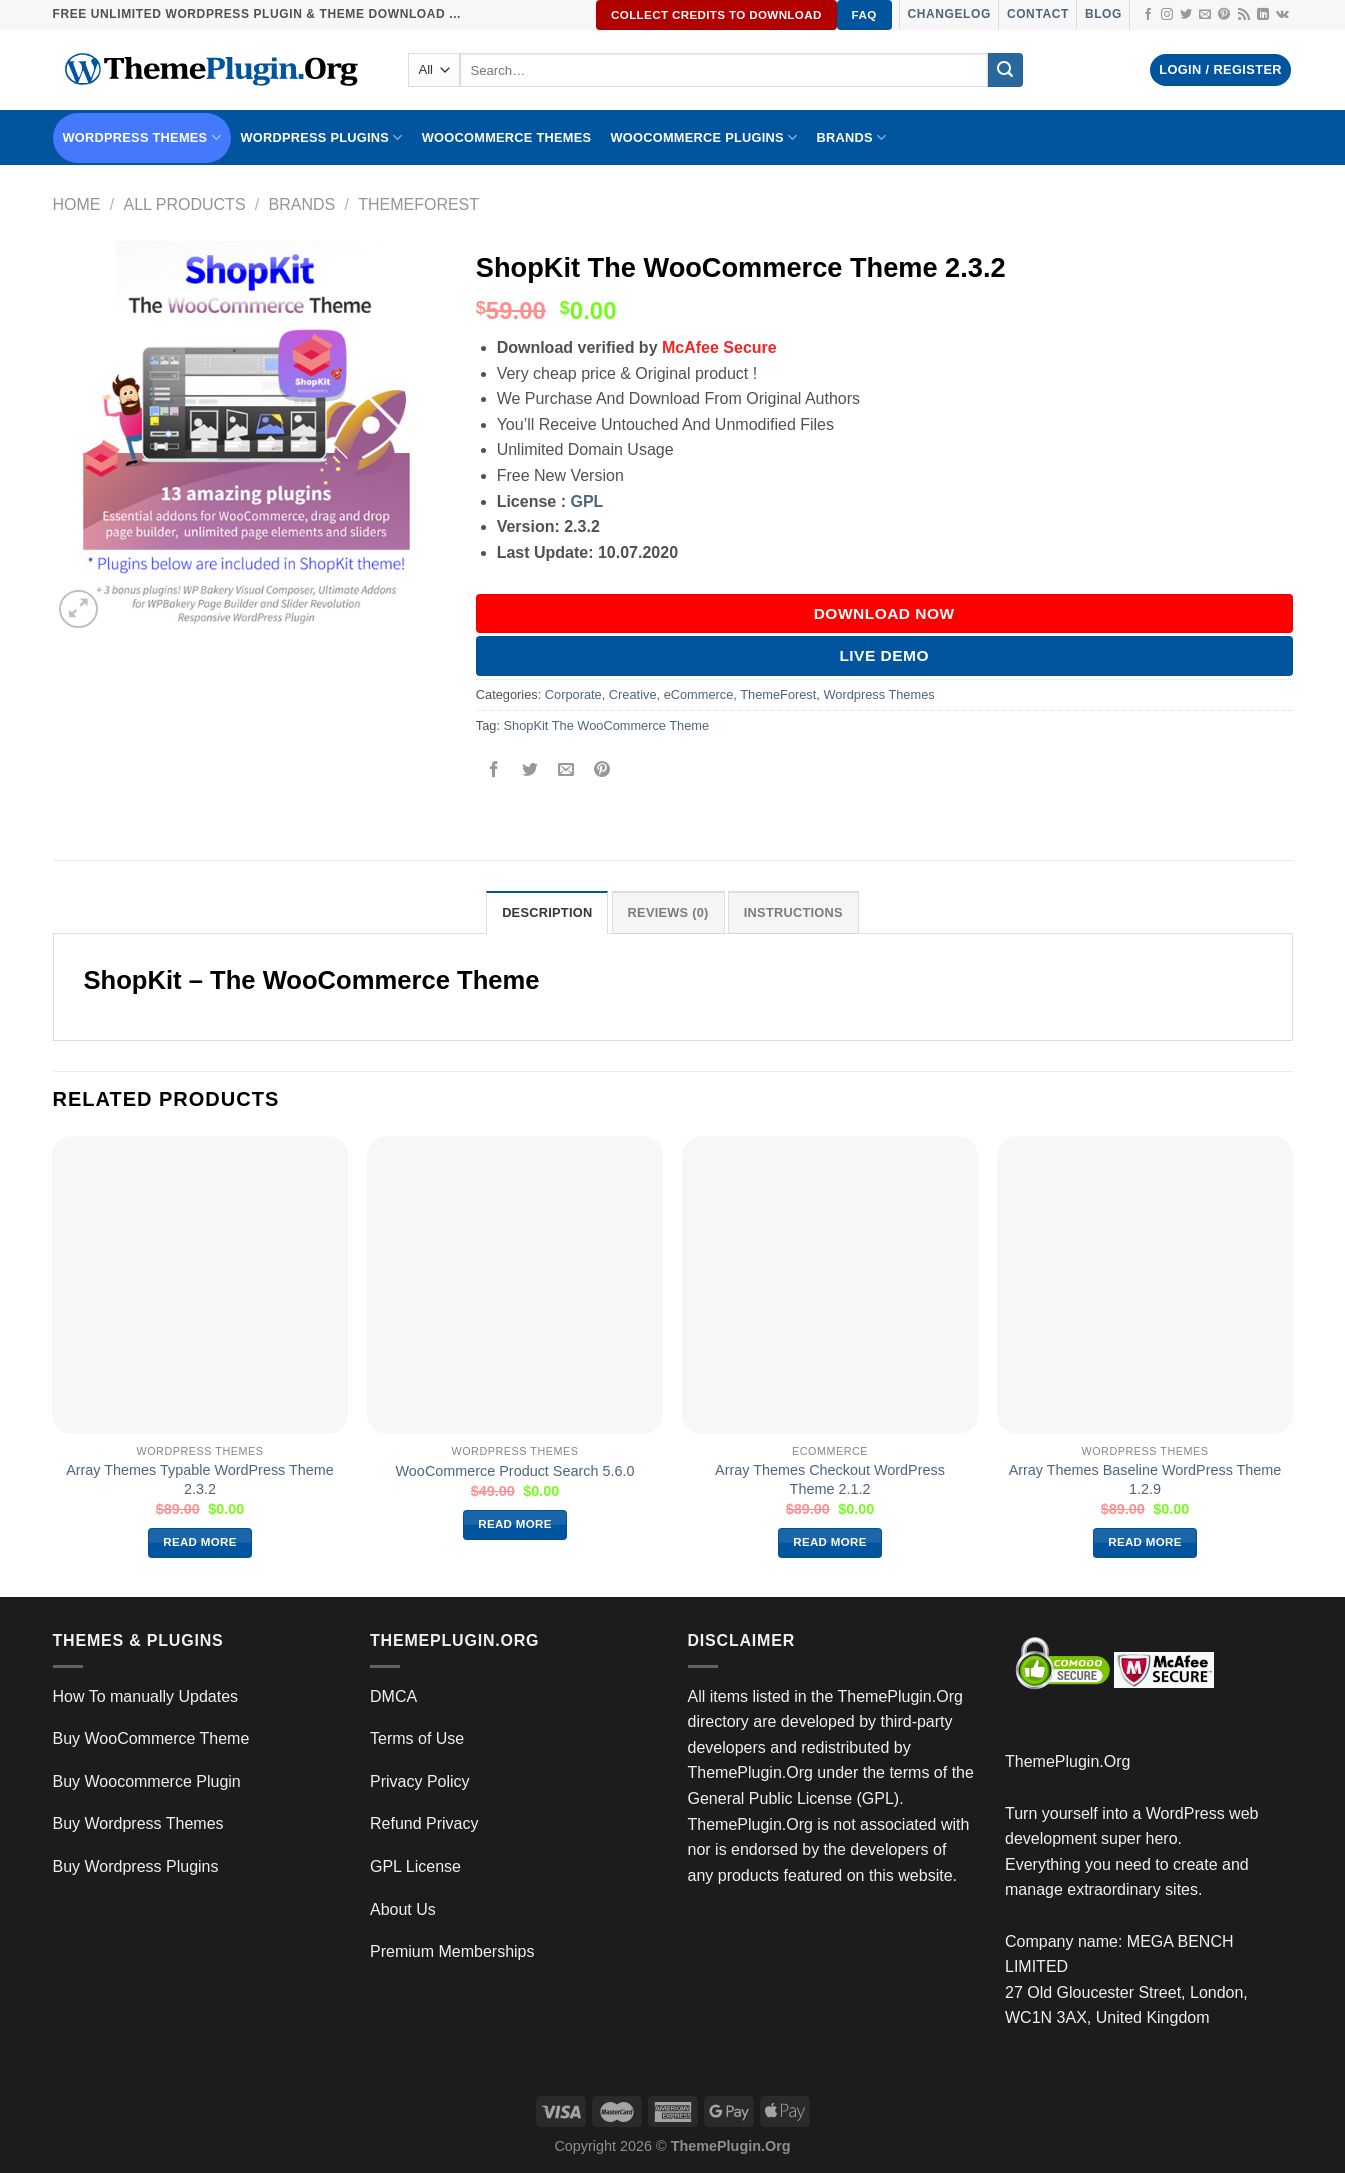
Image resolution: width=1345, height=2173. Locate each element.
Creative (633, 694)
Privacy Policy (420, 1781)
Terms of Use (417, 1738)
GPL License (415, 1866)
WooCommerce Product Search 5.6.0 (515, 1471)
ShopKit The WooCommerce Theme (607, 725)
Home (77, 204)
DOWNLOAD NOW (884, 613)
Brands (302, 204)
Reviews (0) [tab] (668, 912)
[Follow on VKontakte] (1282, 15)
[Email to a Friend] (566, 770)
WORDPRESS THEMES (142, 137)
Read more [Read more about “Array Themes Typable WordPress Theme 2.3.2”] (200, 1542)
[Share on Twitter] (530, 770)
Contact (1038, 14)
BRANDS (851, 137)
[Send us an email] (1205, 15)
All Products (184, 204)
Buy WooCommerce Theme (151, 1738)
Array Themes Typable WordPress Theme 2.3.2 (200, 1479)
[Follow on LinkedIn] (1263, 15)
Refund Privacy (424, 1823)
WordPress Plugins (321, 137)
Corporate (573, 694)
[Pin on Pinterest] (602, 770)
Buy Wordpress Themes (138, 1823)
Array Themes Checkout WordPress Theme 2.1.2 (830, 1479)
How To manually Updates (146, 1696)
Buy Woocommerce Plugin (147, 1781)
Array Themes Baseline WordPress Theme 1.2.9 (1145, 1479)
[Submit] (1005, 70)
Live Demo (884, 655)
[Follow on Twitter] (1186, 15)
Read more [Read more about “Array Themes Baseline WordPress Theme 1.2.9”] (1145, 1542)
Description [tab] (547, 912)
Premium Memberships (452, 1951)
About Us (403, 1909)
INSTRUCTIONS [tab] (793, 912)
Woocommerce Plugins (703, 137)
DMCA (393, 1696)
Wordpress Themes (878, 694)
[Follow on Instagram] (1167, 15)
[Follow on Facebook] (1148, 15)
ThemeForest (418, 204)
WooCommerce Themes (507, 137)
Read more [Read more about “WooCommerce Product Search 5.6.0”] (515, 1524)
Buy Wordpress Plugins (136, 1866)
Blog (1103, 14)
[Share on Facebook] (493, 770)
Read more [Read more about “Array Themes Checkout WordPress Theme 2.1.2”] (830, 1542)
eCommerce (699, 694)
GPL (586, 501)
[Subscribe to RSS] (1244, 15)
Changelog (949, 14)
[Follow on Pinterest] (1224, 15)
